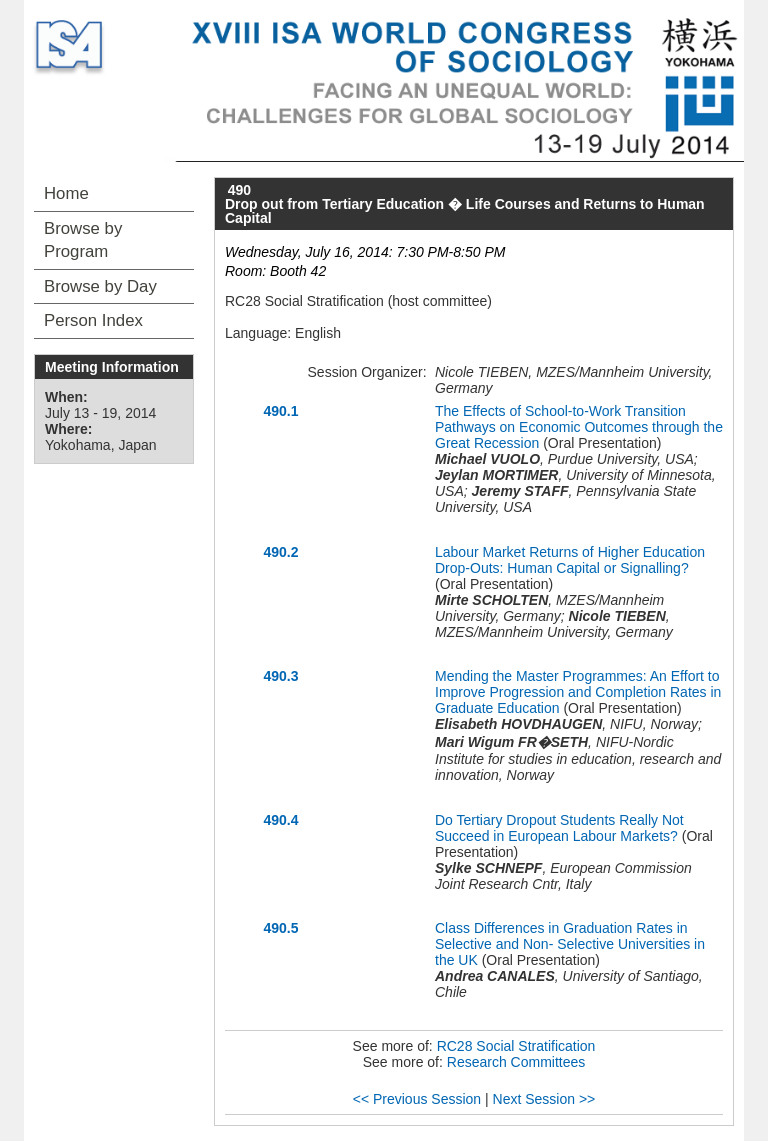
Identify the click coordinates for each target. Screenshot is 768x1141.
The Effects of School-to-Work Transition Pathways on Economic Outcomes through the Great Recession (579, 427)
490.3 (280, 676)
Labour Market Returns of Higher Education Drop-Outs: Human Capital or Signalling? (570, 560)
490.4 (280, 820)
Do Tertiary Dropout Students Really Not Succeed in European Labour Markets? (559, 828)
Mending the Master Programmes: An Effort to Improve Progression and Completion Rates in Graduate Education (578, 692)
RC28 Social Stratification (516, 1046)
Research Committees (516, 1062)
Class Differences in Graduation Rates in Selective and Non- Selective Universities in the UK (570, 944)
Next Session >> (544, 1099)
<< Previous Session (417, 1099)
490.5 (280, 928)
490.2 (280, 552)
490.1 (280, 411)
